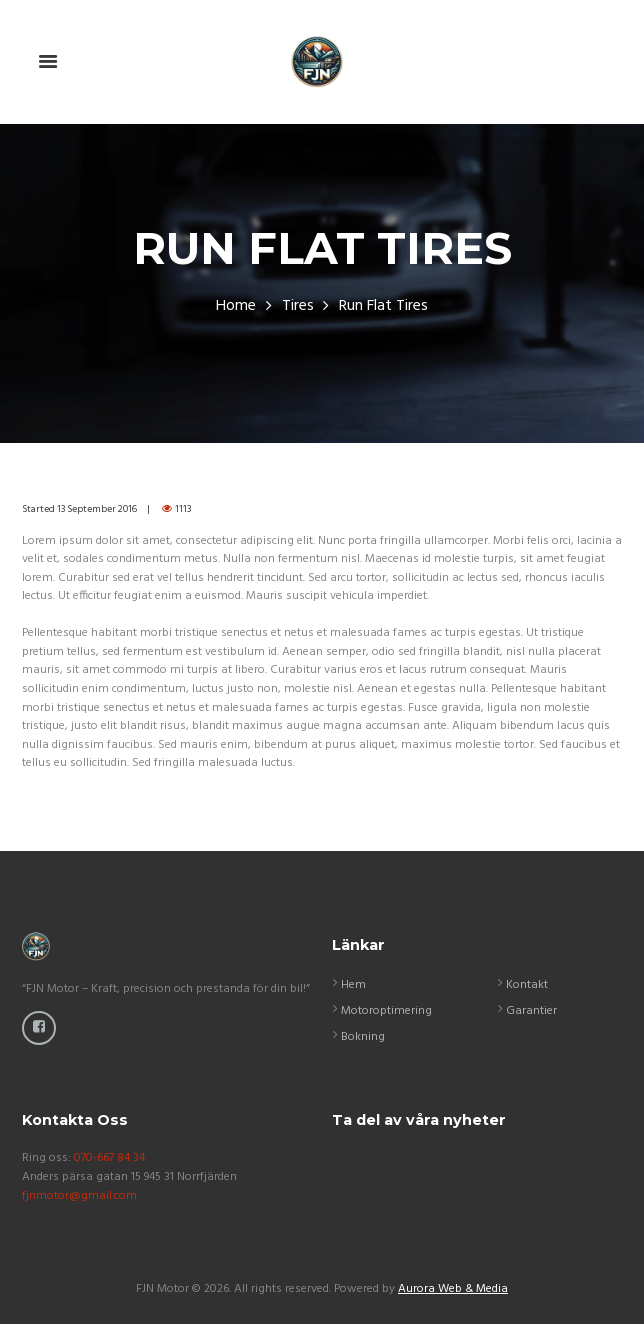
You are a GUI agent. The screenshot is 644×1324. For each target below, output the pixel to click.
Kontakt (527, 985)
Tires (298, 306)
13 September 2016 (97, 509)
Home (236, 306)
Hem (353, 985)
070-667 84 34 (109, 1158)
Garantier (531, 1011)
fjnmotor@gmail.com (79, 1196)
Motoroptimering (386, 1011)
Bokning (363, 1037)
